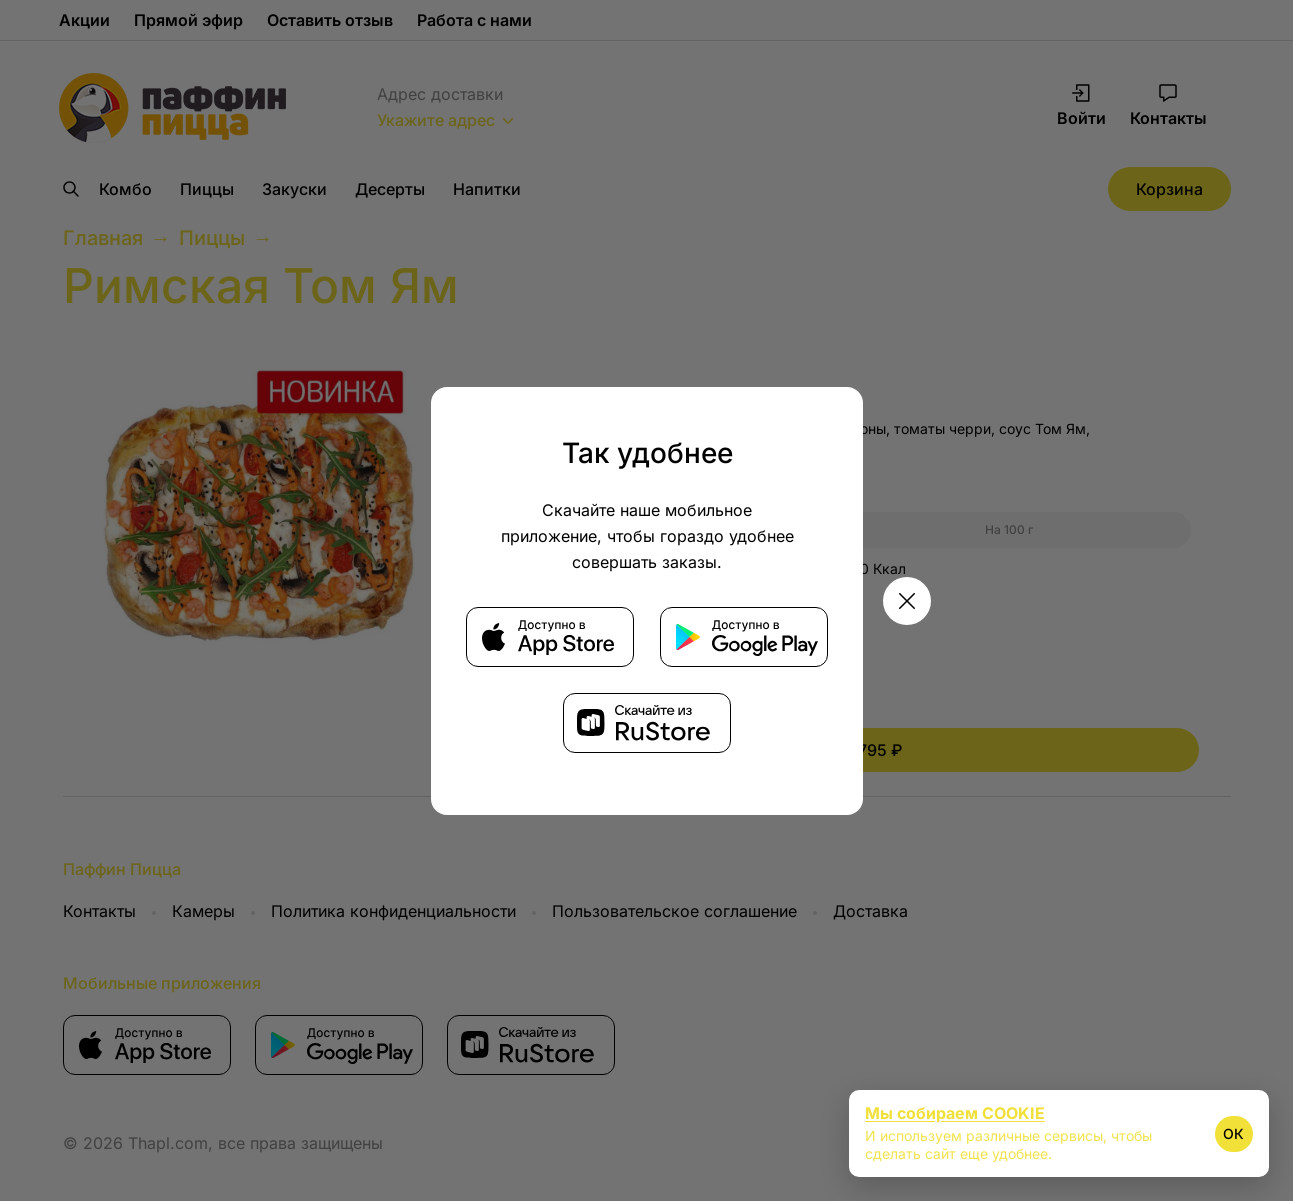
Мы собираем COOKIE (955, 1113)
